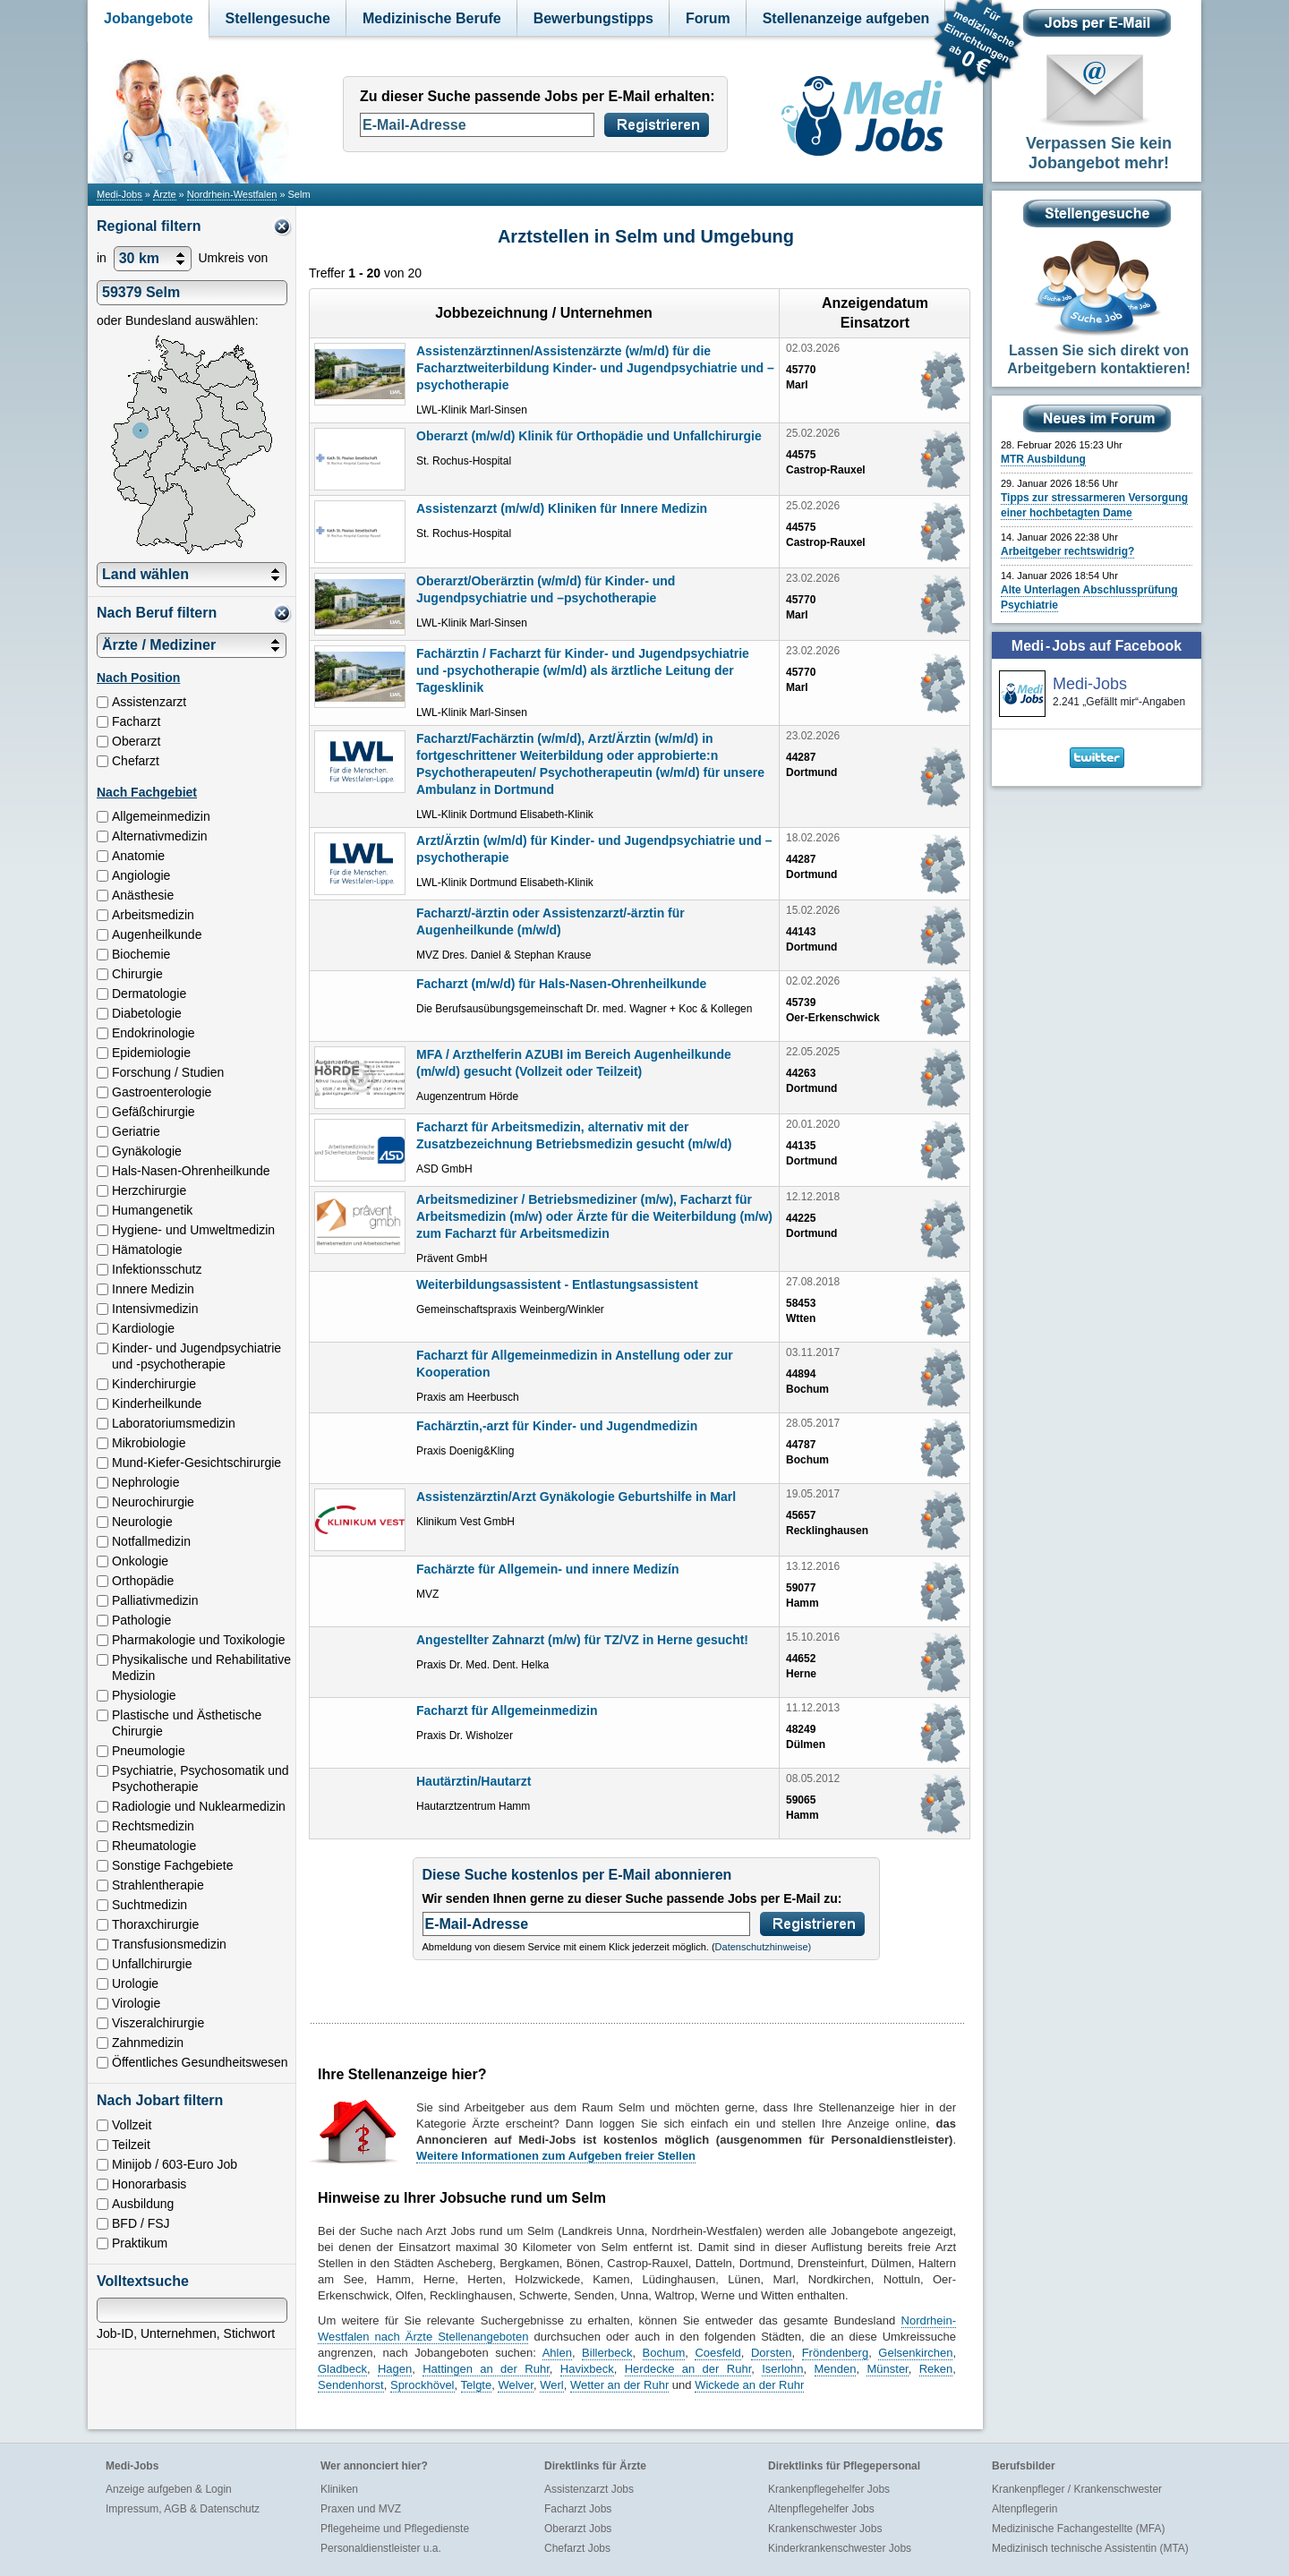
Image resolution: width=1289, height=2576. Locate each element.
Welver (516, 2385)
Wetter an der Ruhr (619, 2385)
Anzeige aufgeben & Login (169, 2489)
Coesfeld (717, 2352)
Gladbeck (342, 2369)
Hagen (395, 2369)
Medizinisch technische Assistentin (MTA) (1090, 2548)
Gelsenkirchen (915, 2352)
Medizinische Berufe (432, 18)
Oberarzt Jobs (577, 2528)
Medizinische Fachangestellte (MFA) (1078, 2528)
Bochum (664, 2352)
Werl (551, 2385)
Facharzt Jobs (577, 2509)
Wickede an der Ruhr (749, 2385)
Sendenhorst (351, 2385)
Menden (836, 2369)
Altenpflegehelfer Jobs (821, 2509)
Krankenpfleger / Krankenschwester (1077, 2489)
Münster (887, 2369)
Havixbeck (587, 2369)
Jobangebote (148, 18)
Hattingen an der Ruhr (486, 2369)
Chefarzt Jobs (577, 2548)
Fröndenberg (835, 2352)
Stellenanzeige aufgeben (846, 18)
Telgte (476, 2385)
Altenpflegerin (1024, 2509)
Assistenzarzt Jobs (589, 2489)
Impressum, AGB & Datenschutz (183, 2509)
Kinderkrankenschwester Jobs (839, 2548)
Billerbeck (607, 2352)
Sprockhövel (422, 2385)
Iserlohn (782, 2369)
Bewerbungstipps (593, 18)
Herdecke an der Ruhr (688, 2369)
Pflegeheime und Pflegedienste (394, 2528)
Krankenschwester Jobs (825, 2528)
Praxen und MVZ (360, 2509)
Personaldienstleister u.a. (380, 2548)
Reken (936, 2369)
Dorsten (771, 2352)
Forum (708, 18)
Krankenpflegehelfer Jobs (829, 2489)
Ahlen (557, 2352)
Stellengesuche (278, 18)
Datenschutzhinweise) (763, 1946)
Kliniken (339, 2489)
